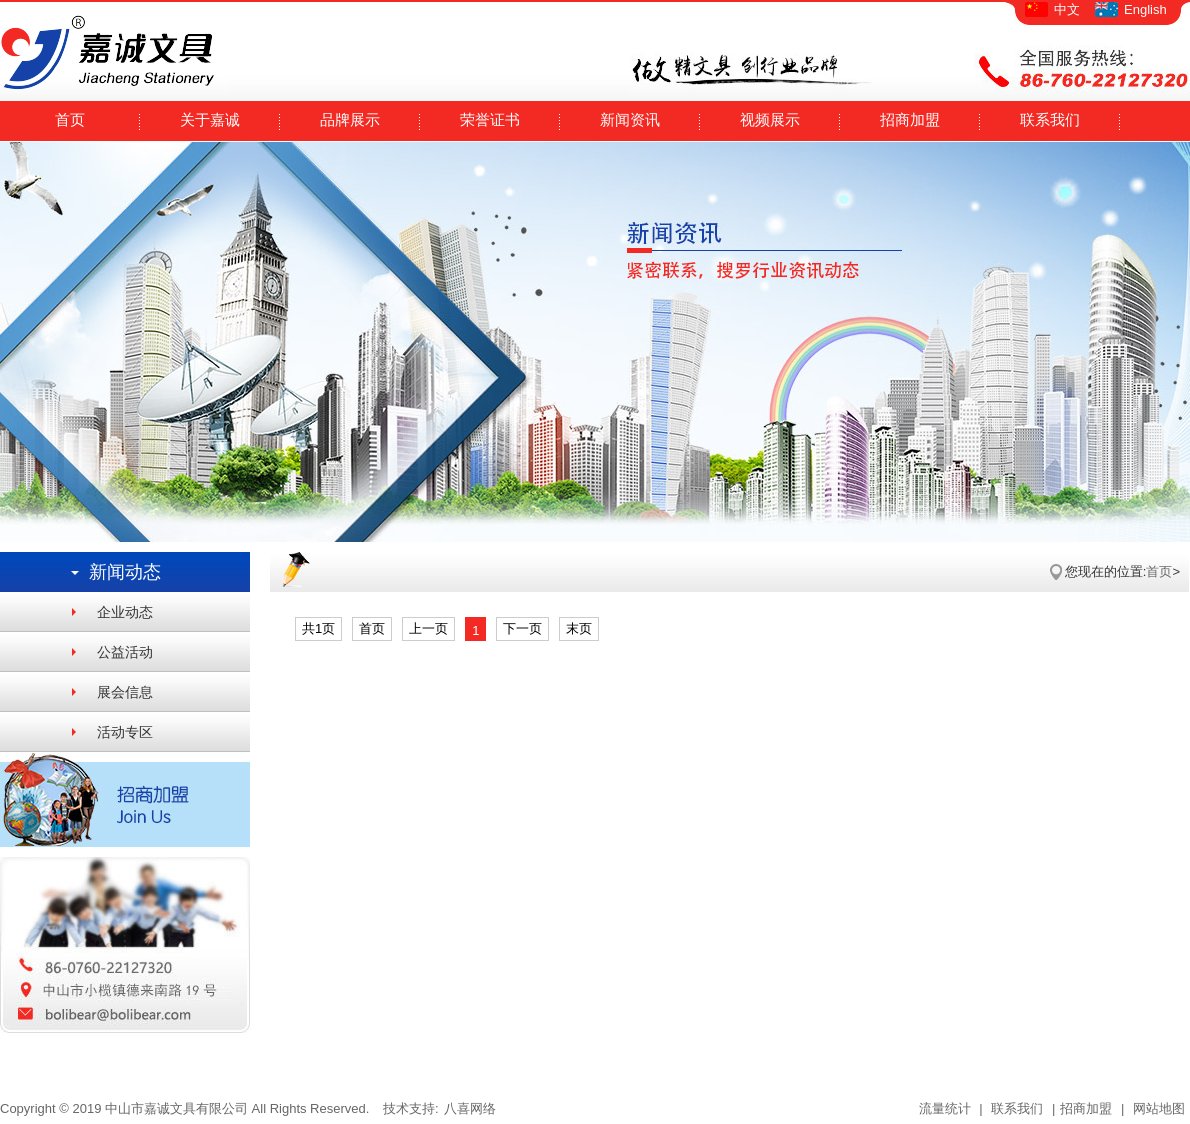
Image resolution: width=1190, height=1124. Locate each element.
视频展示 (770, 120)
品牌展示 (350, 120)
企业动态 (125, 612)
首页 (70, 120)
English (1145, 9)
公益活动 (125, 652)
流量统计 (945, 1108)
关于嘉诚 (210, 120)
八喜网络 (470, 1108)
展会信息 (125, 692)
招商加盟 (910, 120)
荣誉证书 (490, 120)
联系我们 (1050, 120)
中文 (1067, 9)
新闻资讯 (630, 120)
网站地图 (1157, 1108)
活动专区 (125, 732)
